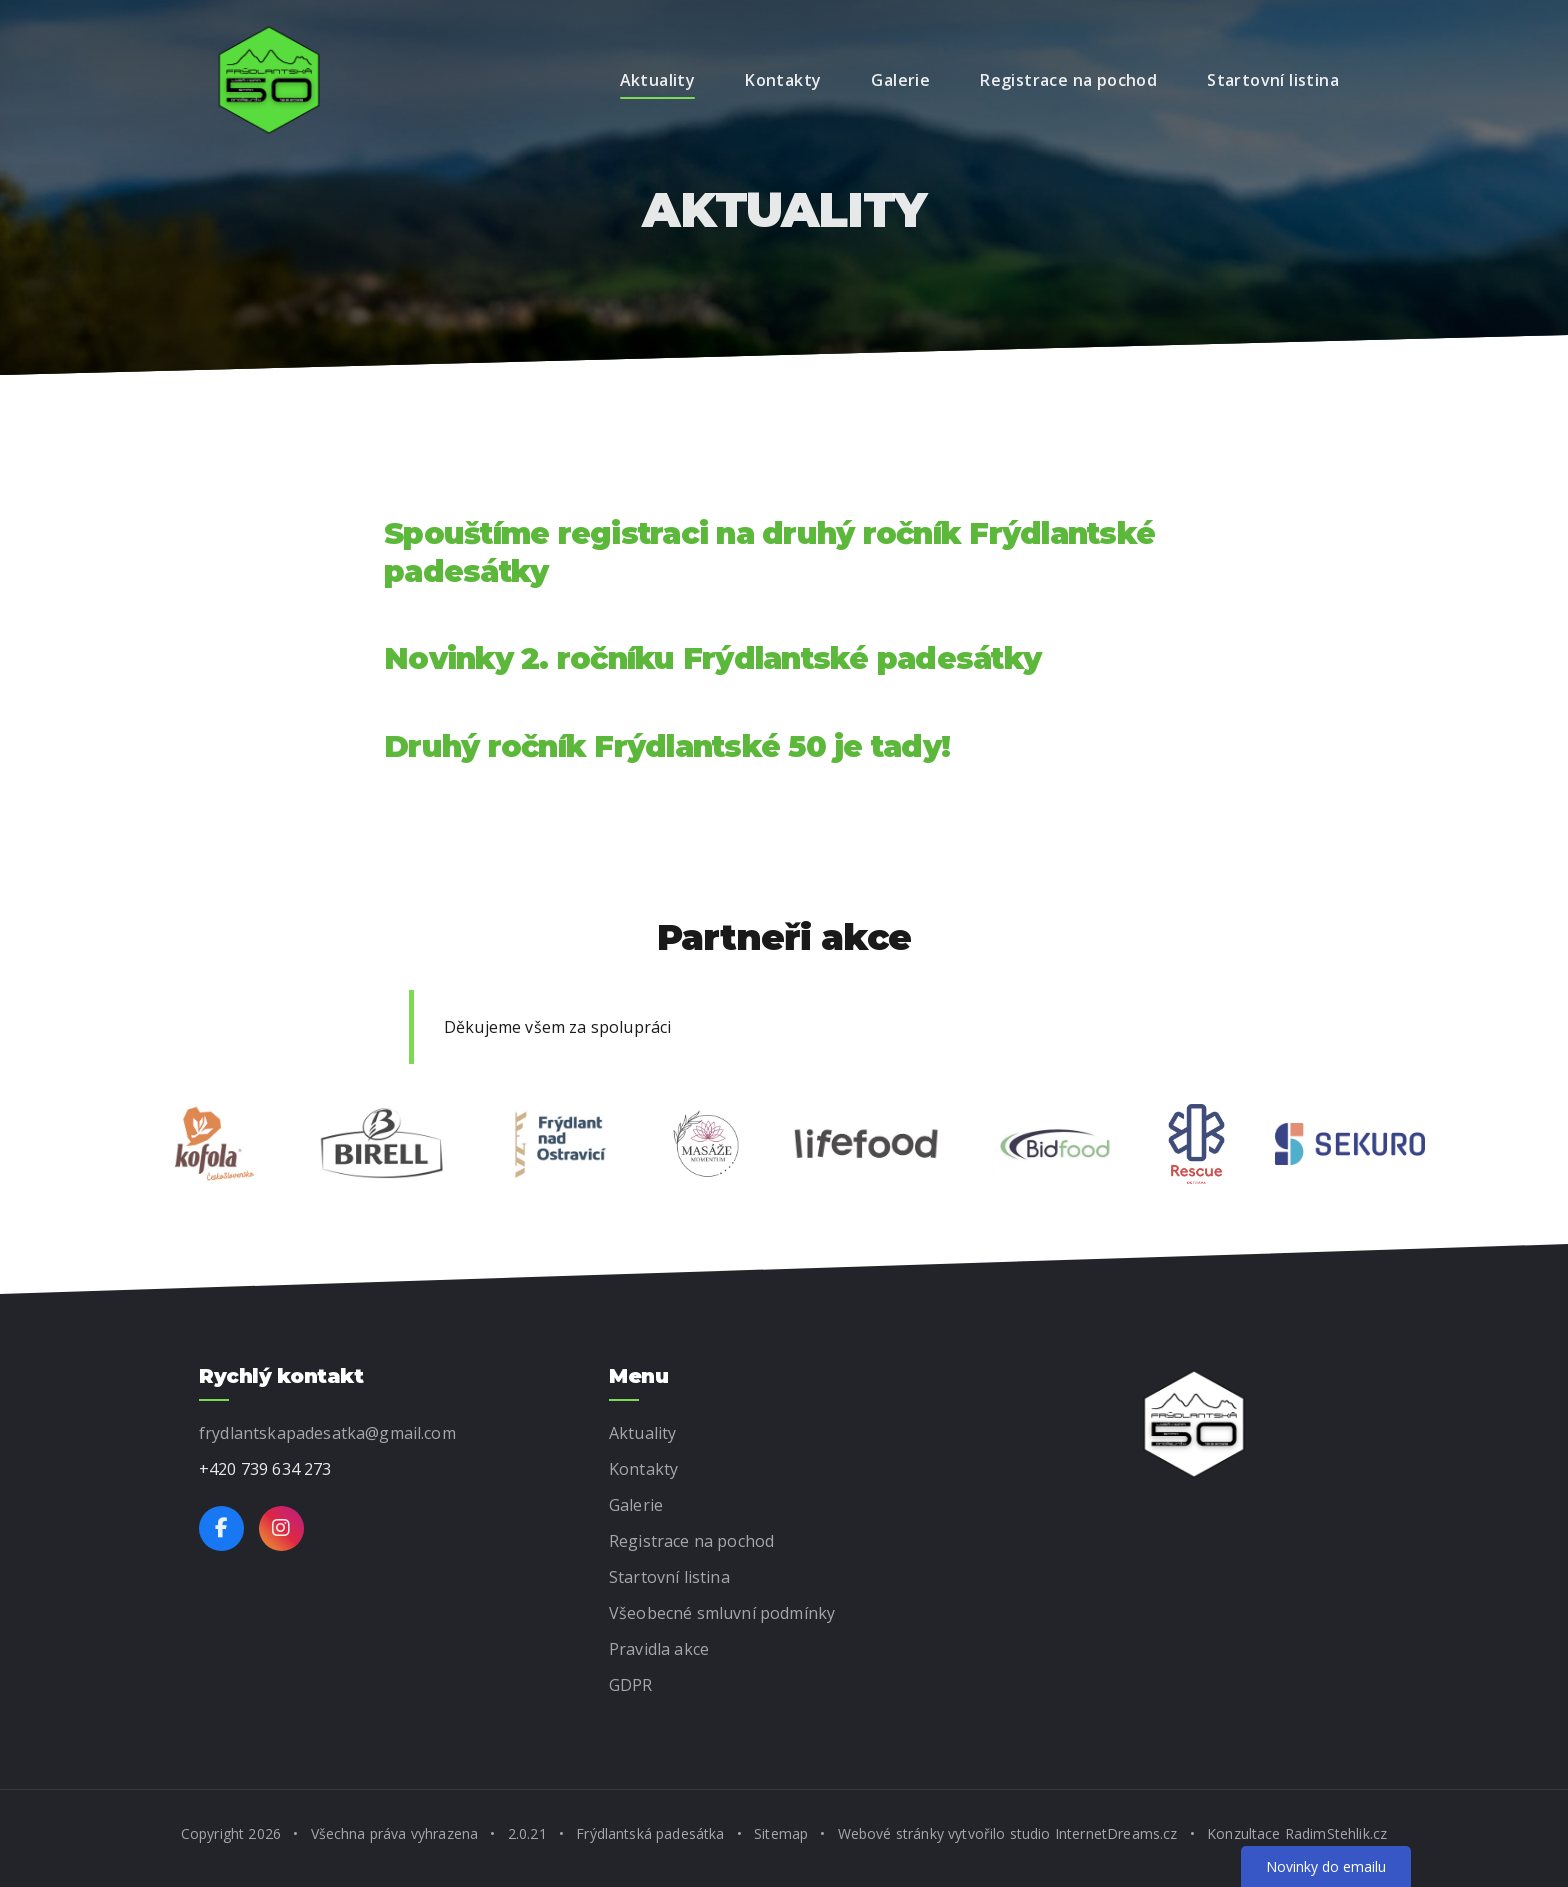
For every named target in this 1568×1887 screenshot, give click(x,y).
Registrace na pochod (1068, 80)
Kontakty (783, 80)
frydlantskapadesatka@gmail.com (327, 1433)
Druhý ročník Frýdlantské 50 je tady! (667, 746)
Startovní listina (1273, 80)
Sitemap (781, 1833)
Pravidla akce (659, 1649)
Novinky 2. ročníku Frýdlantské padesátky (712, 658)
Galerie (900, 80)
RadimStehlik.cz (1336, 1833)
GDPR (631, 1685)
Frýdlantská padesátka (650, 1833)
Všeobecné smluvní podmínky (722, 1613)
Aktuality (658, 80)
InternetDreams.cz (1116, 1833)
